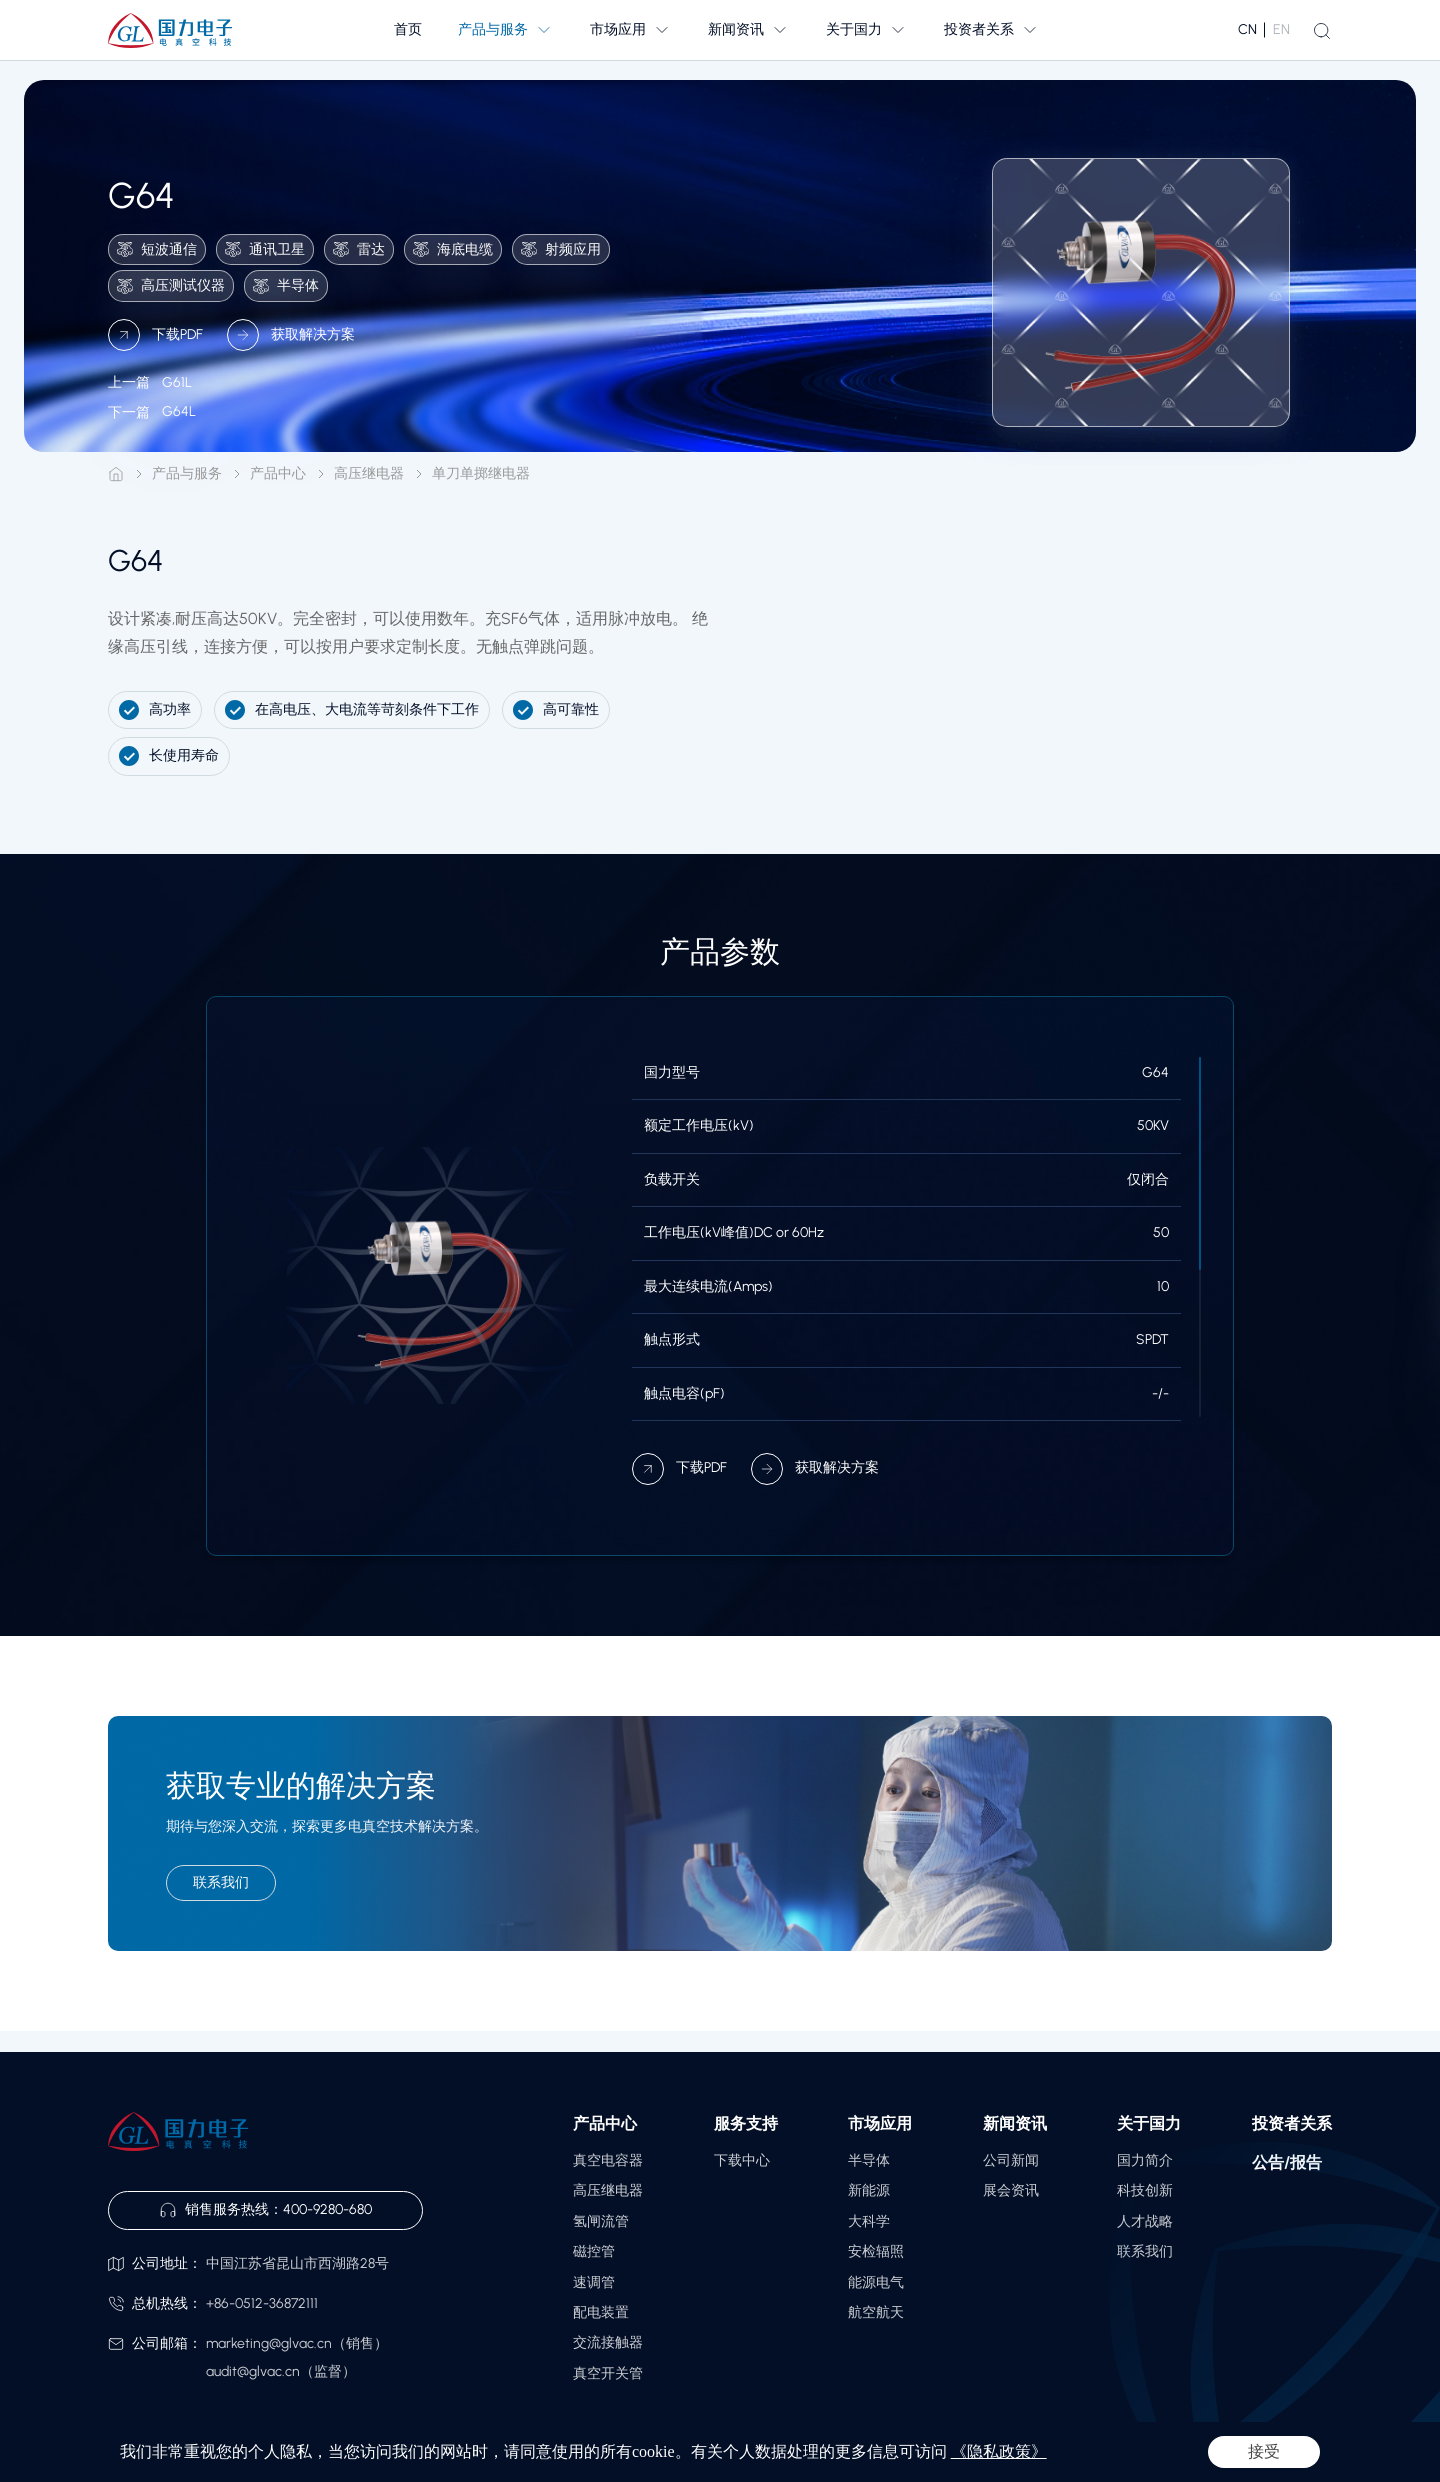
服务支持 (746, 2123)
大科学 (869, 2221)
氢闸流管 (601, 2221)
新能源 (869, 2190)
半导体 (869, 2160)
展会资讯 (1011, 2190)
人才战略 (1145, 2221)
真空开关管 (608, 2373)
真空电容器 (608, 2160)
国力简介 (1145, 2160)
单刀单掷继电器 (481, 474)
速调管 (594, 2282)
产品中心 (278, 474)
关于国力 (1149, 2123)
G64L (152, 420)
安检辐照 (876, 2251)
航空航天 (876, 2312)
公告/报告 (1287, 2162)
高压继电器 (369, 474)
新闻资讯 (1015, 2123)
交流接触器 (608, 2342)
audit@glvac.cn (253, 2371)
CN (1247, 29)
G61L (150, 391)
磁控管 (594, 2251)
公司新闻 (1011, 2160)
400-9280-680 (327, 2209)
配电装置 (601, 2312)
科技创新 (1145, 2190)
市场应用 (880, 2123)
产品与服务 (187, 474)
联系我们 (1145, 2251)
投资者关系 (1292, 2123)
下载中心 (742, 2160)
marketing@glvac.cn (269, 2343)
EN (1281, 29)
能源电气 (876, 2282)
